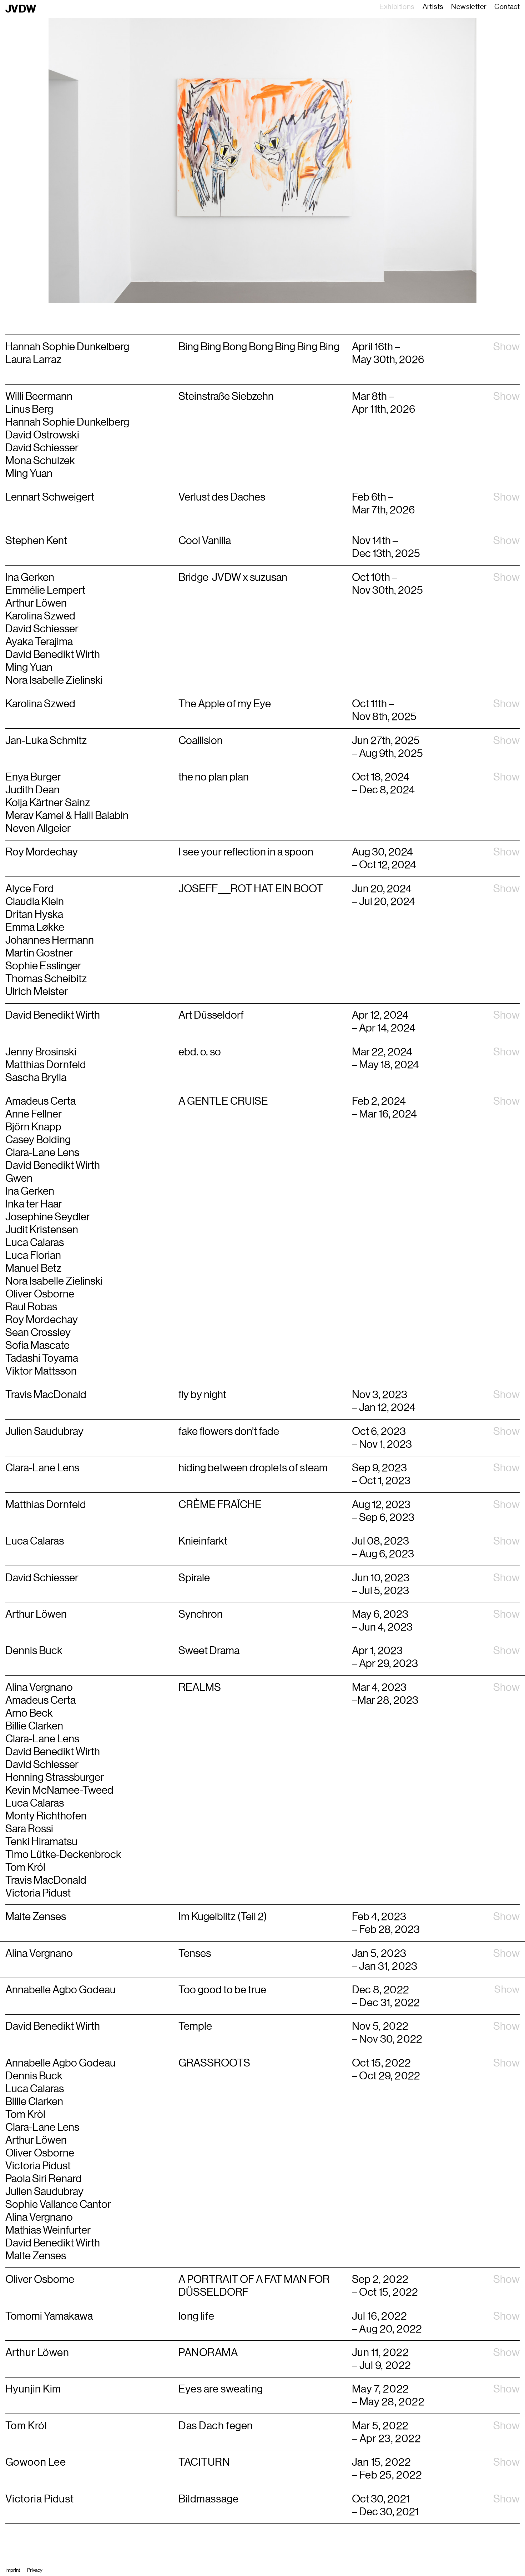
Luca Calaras (34, 1242)
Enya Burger (33, 777)
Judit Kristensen (41, 1230)
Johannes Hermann (49, 940)
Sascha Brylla (35, 1077)
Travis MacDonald (45, 1880)
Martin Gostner (39, 953)
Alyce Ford (29, 889)
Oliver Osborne (39, 1294)
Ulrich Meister (36, 991)
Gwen (18, 1178)
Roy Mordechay (41, 852)
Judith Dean (32, 790)
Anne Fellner (33, 1114)
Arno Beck (29, 1713)
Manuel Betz (33, 1268)
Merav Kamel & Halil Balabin (66, 815)
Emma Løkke (34, 927)
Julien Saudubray (44, 2191)
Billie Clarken (34, 1726)
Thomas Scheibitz (46, 979)
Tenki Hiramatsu (41, 1842)
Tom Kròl (25, 2114)
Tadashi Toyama (41, 1358)
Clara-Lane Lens (42, 1152)
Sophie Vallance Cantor (58, 2204)
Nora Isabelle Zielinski (54, 1281)
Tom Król (25, 1867)
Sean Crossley (38, 1332)
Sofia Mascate (37, 1345)
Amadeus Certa (40, 1101)
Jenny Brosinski (40, 1052)
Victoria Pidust (38, 1893)
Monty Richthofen (46, 1816)
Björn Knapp (33, 1127)
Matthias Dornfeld (45, 1065)
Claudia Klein (34, 901)
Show (506, 347)
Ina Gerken (29, 1191)
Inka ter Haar (33, 1204)
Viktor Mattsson (41, 1371)
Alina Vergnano (39, 1687)
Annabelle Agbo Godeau (60, 2063)
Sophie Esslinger (43, 966)
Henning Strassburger (54, 1777)
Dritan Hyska (34, 914)
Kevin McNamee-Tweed (59, 1790)
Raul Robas (31, 1307)
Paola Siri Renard (43, 2179)
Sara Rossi (29, 1829)
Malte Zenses (35, 2256)
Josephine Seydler (47, 1217)
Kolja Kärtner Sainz (47, 803)
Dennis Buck (33, 2076)
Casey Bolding (38, 1140)
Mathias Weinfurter (48, 2230)
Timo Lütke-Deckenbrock (63, 1854)
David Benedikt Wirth (52, 1015)
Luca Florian (33, 1255)
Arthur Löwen (36, 2140)
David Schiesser (42, 1764)
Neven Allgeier (38, 828)
